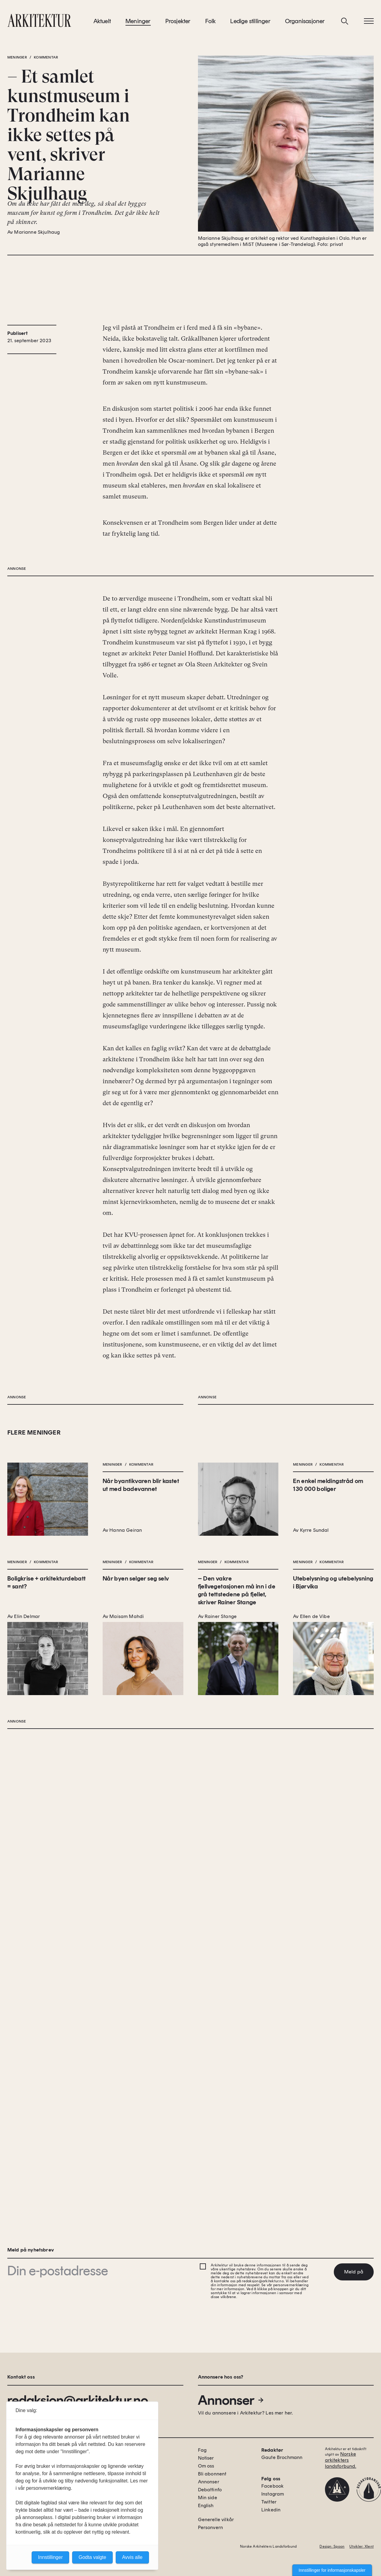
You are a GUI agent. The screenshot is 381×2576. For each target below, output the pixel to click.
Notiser (206, 2458)
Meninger (138, 24)
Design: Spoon (331, 2546)
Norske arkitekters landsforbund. (340, 2460)
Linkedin (270, 2510)
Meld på (353, 2272)
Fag (202, 2450)
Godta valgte (92, 2557)
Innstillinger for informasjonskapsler (332, 2570)
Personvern (210, 2527)
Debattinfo (210, 2490)
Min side (207, 2497)
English (206, 2505)
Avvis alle (132, 2557)
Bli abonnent (212, 2474)
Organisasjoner (305, 24)
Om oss (206, 2466)
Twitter (269, 2502)
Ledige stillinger (250, 24)
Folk (210, 24)
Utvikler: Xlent (361, 2546)
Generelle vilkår (216, 2519)
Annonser (231, 2400)
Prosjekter (178, 24)
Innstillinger (50, 2557)
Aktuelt (102, 24)
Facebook (272, 2486)
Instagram (272, 2494)
